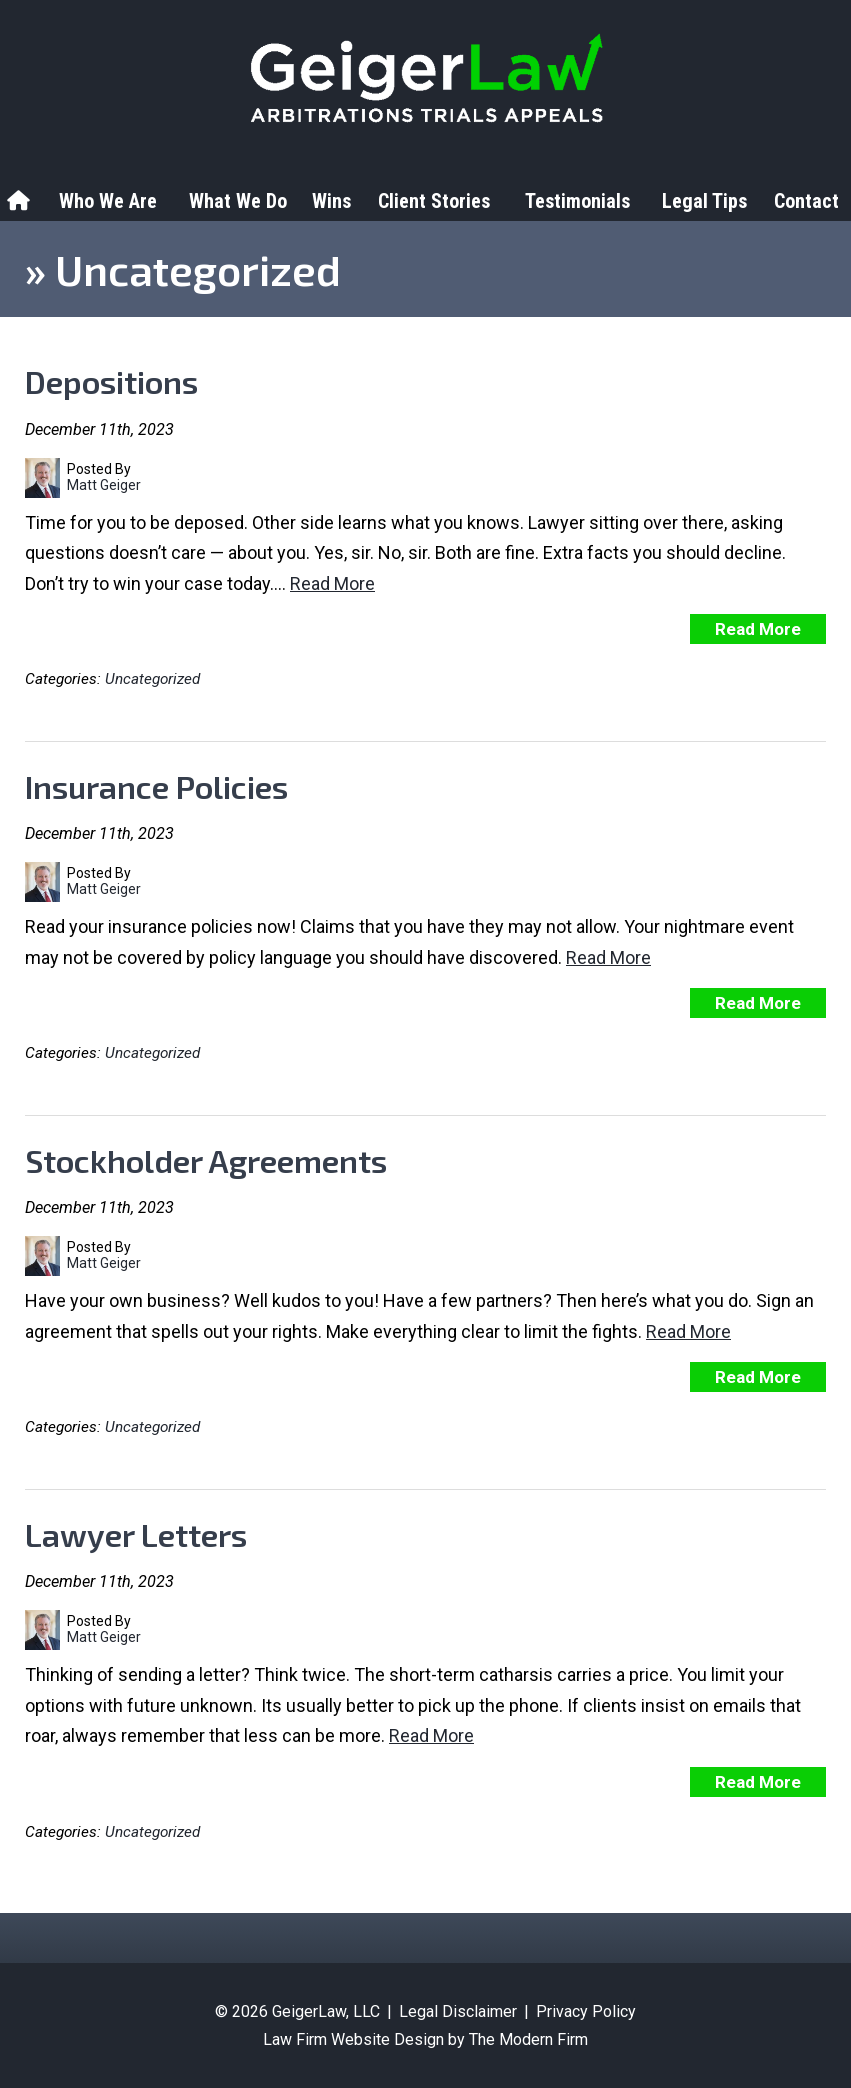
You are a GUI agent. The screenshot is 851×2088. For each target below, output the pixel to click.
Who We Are (108, 201)
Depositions (111, 381)
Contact (806, 201)
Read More (332, 583)
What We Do (238, 201)
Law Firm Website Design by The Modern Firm (425, 2039)
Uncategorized (152, 679)
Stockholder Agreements (206, 1160)
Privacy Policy (586, 2011)
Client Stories (434, 201)
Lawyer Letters (136, 1534)
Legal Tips (704, 201)
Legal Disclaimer (458, 2011)
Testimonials (577, 201)
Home (21, 201)
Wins (331, 201)
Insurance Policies (156, 786)
